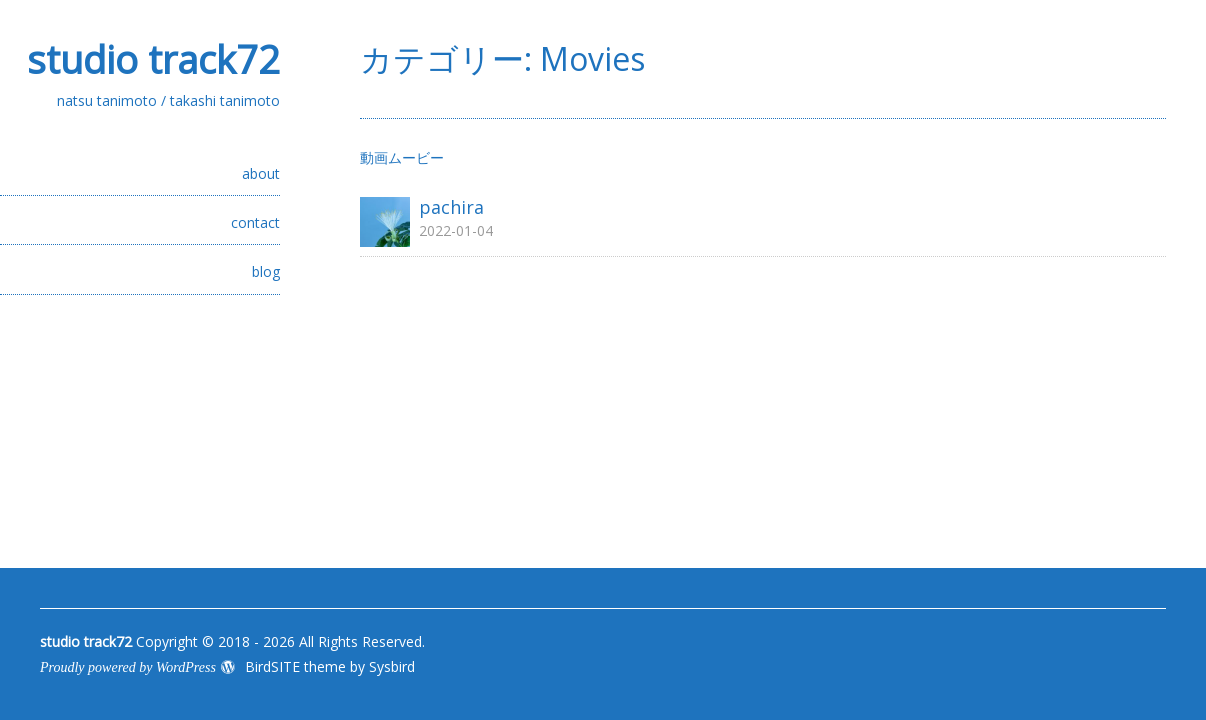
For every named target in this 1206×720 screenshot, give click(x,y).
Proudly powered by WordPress (128, 667)
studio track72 (153, 59)
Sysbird (392, 666)
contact (255, 222)
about (261, 173)
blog (266, 271)
